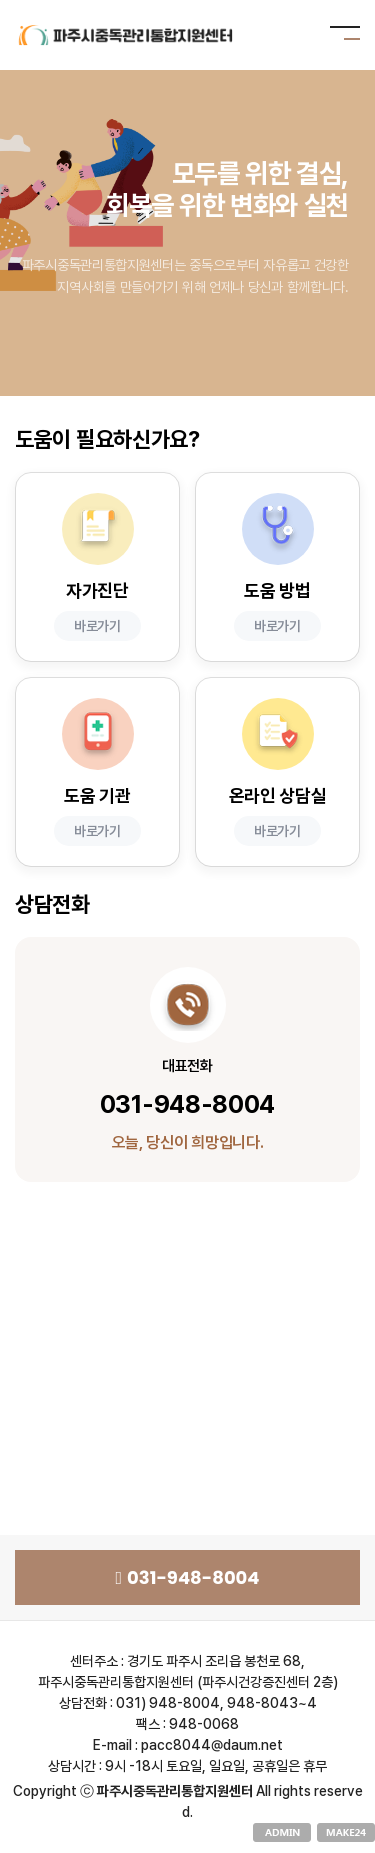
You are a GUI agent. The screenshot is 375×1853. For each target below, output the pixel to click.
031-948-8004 (187, 1577)
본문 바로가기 (0, 0)
